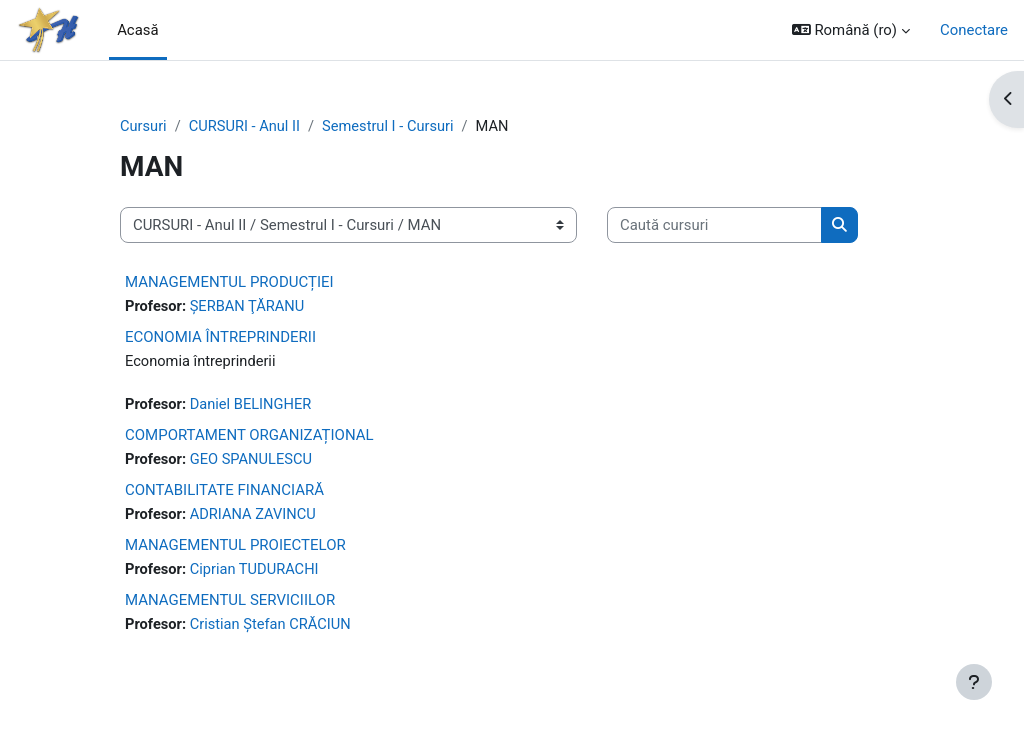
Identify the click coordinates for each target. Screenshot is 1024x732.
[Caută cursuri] (714, 225)
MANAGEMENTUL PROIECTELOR (235, 547)
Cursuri (144, 127)
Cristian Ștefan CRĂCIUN (273, 628)
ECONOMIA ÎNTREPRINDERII (220, 338)
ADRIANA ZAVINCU (255, 517)
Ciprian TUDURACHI (256, 572)
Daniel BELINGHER (253, 406)
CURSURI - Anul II (246, 127)
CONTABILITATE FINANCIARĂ (224, 492)
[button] (851, 30)
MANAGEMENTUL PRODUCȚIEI (229, 282)
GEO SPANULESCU (253, 461)
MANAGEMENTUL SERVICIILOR (230, 603)
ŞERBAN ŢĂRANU (249, 307)
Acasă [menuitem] (137, 30)
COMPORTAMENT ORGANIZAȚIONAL (249, 436)
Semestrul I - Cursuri (392, 127)
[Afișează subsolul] (974, 682)
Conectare (974, 30)
